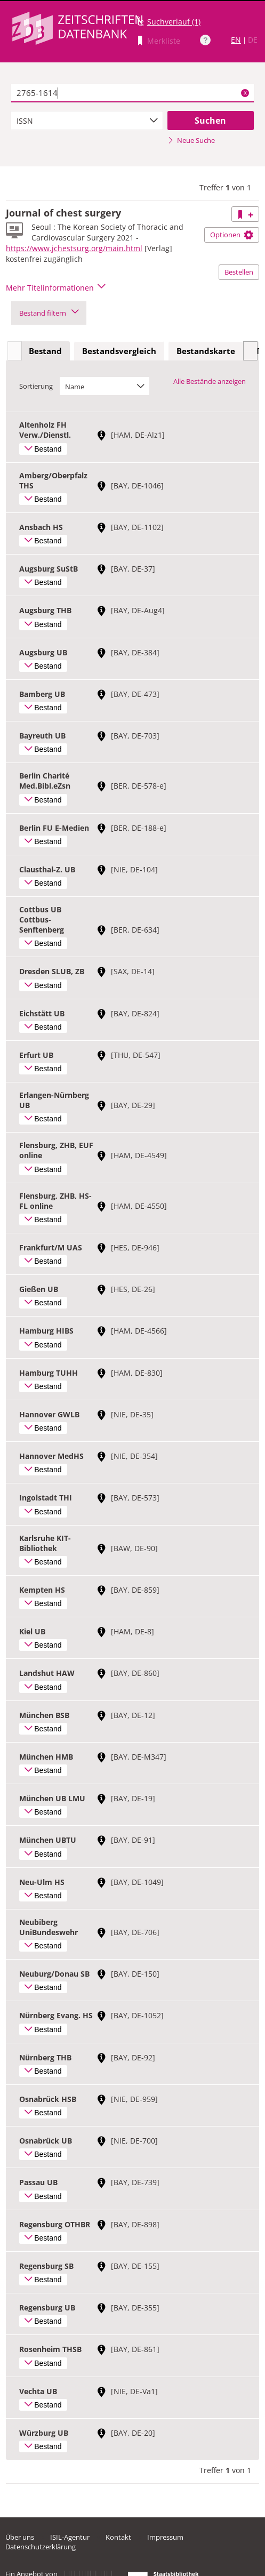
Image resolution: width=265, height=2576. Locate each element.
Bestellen (238, 272)
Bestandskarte (205, 351)
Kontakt (118, 2537)
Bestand (45, 351)
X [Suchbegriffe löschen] (245, 93)
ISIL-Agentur (70, 2537)
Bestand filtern (48, 313)
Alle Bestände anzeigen (209, 381)
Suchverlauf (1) (173, 22)
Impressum (165, 2537)
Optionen (231, 234)
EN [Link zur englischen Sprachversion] (236, 40)
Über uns (19, 2537)
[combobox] (87, 120)
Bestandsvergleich (119, 351)
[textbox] (133, 93)
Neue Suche (191, 140)
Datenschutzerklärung (40, 2546)
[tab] (45, 351)
